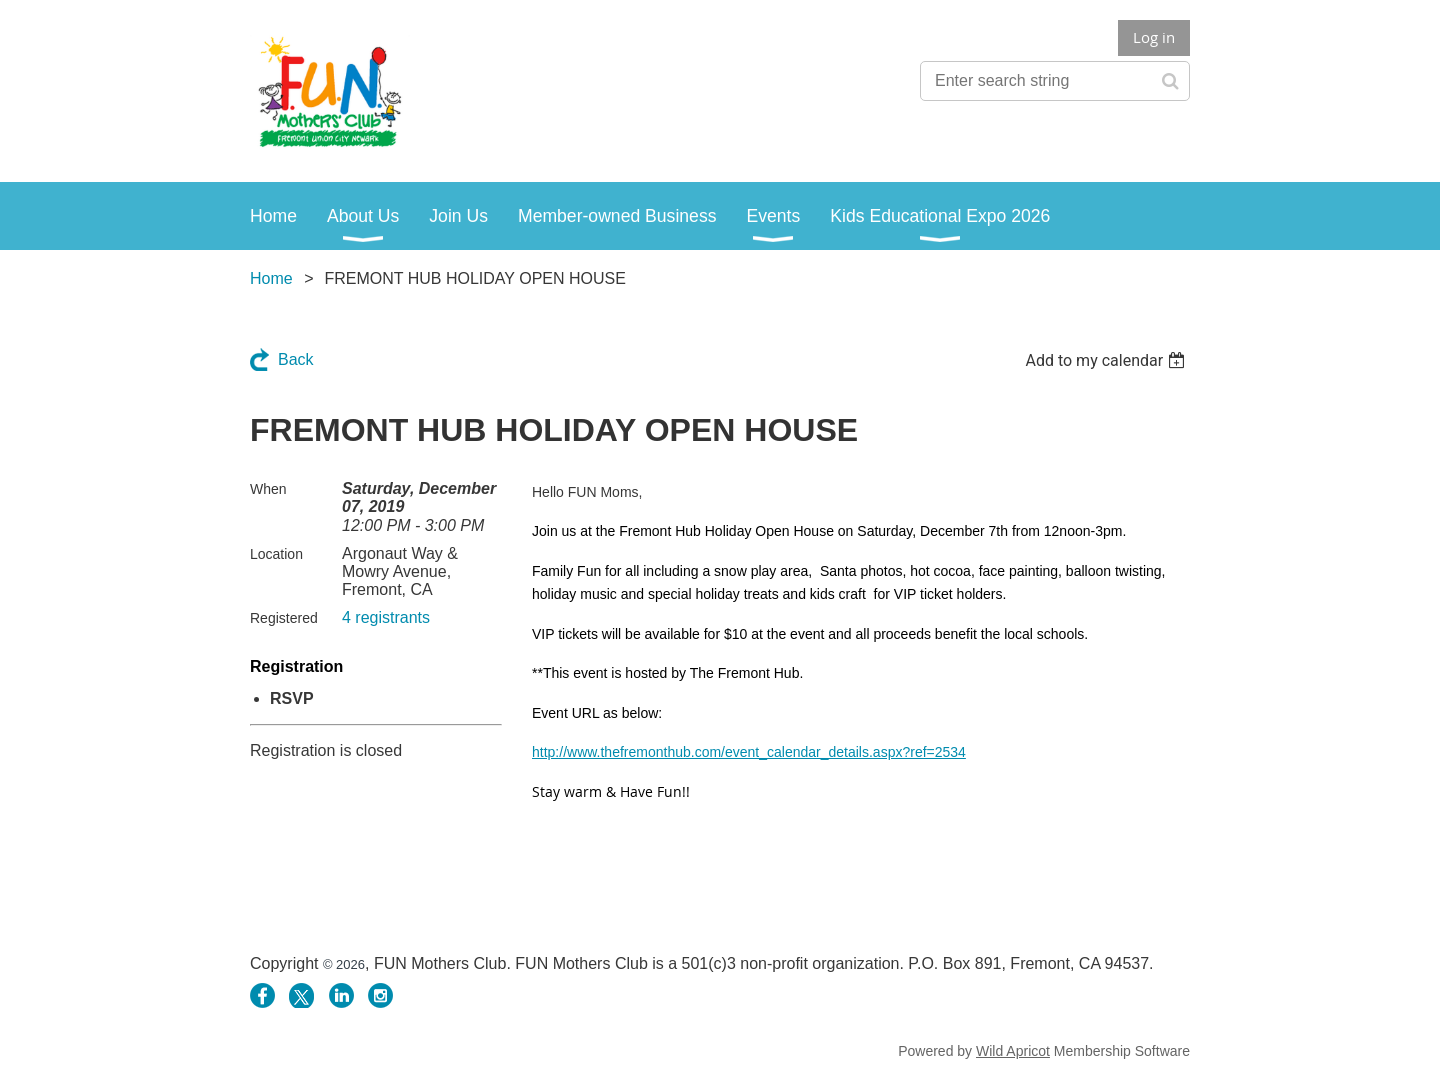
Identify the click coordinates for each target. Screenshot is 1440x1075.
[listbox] (1107, 360)
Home (271, 278)
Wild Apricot (1013, 1051)
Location (276, 554)
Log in (1154, 37)
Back (296, 359)
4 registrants (386, 617)
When (268, 489)
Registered (284, 618)
